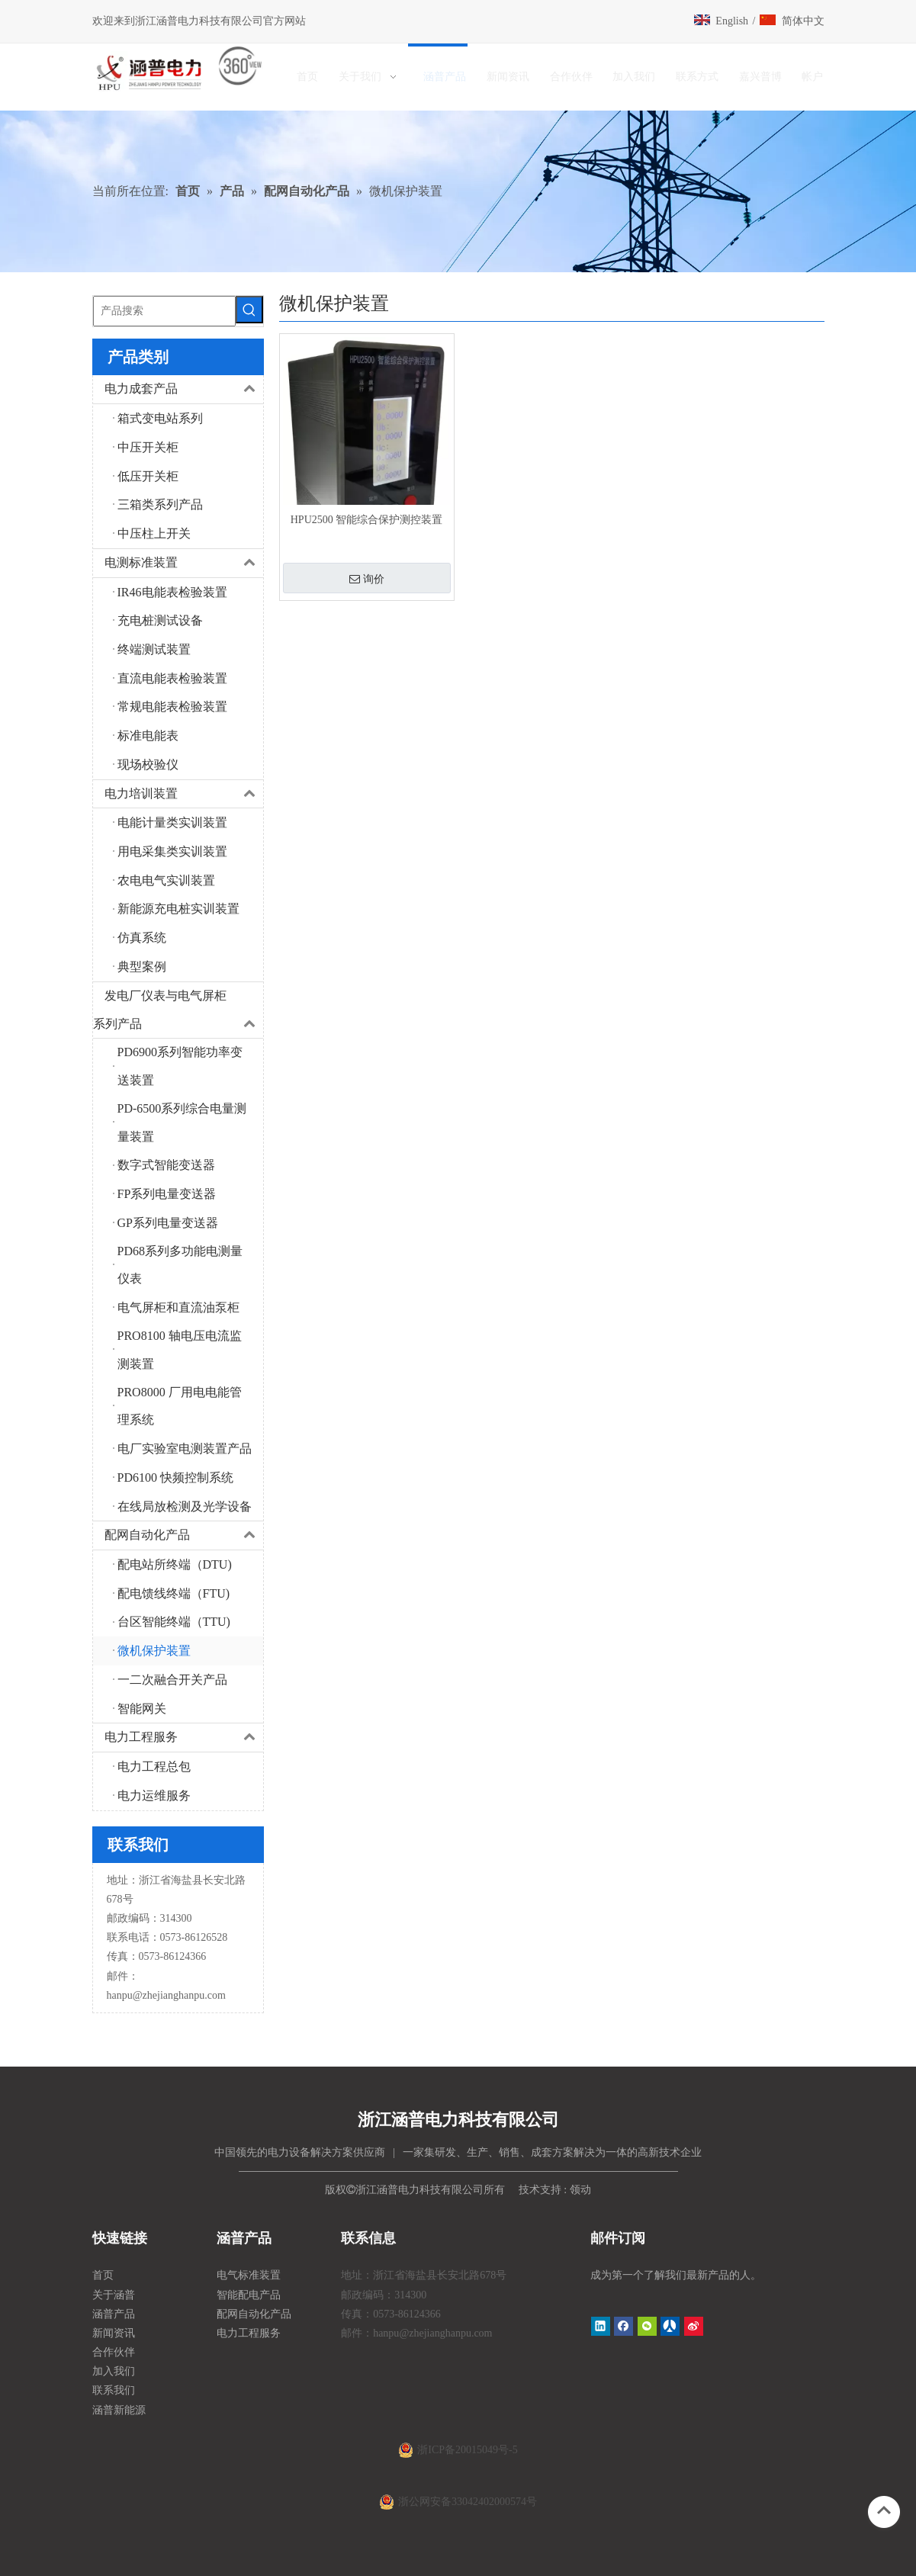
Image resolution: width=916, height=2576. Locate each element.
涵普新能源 (119, 2410)
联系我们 (113, 2390)
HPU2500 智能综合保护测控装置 (367, 519)
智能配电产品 (249, 2295)
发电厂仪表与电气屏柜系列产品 (178, 1010)
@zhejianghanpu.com (179, 1995)
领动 (580, 2189)
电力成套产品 (183, 389)
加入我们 (113, 2371)
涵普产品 (113, 2314)
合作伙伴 (113, 2352)
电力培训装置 (183, 794)
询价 (366, 579)
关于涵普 (113, 2295)
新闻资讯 (113, 2333)
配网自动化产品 (183, 1535)
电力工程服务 (183, 1737)
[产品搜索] (164, 311)
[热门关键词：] (249, 309)
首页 (103, 2275)
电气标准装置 (249, 2275)
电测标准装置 (183, 563)
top (884, 2510)
